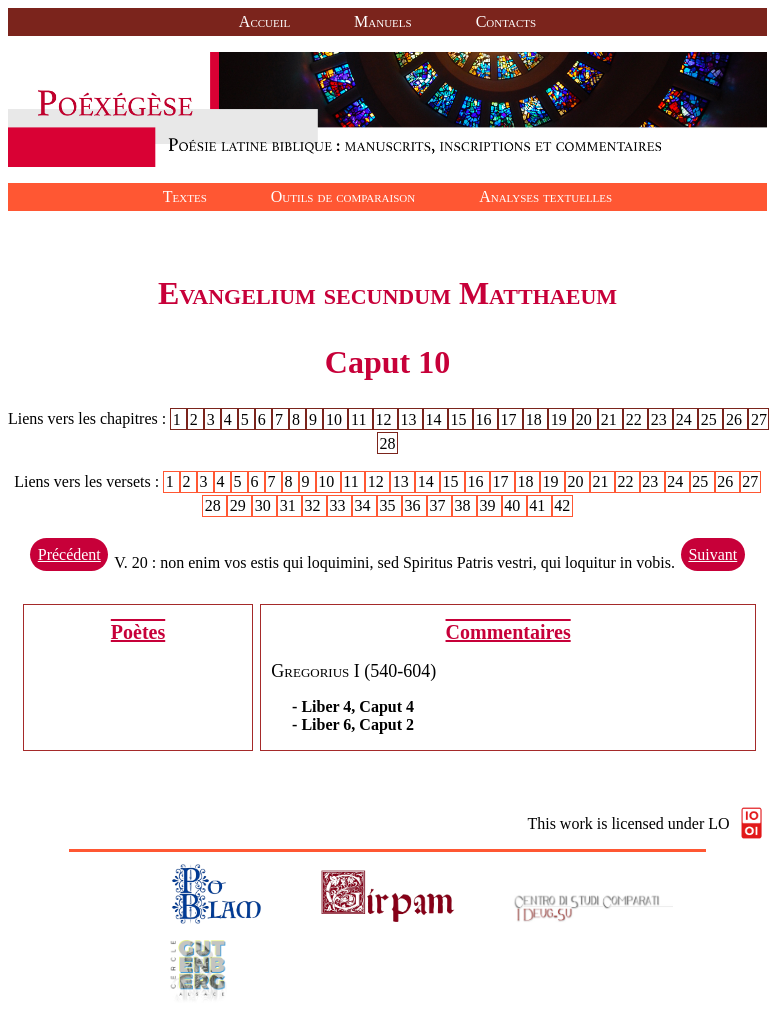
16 (486, 418)
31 (290, 505)
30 (265, 505)
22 (636, 418)
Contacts (506, 21)
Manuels (383, 21)
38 (464, 505)
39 (489, 505)
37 (439, 505)
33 (340, 505)
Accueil (264, 21)
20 (586, 418)
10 (336, 418)
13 (410, 418)
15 (461, 418)
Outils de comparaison (343, 196)
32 (315, 505)
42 (562, 505)
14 (436, 418)
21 (611, 418)
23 (661, 418)
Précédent (69, 554)
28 (388, 442)
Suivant (712, 554)
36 (414, 505)
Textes (185, 196)
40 (514, 505)
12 (385, 418)
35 (390, 505)
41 (539, 505)
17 (511, 418)
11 (360, 418)
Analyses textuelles (545, 196)
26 (736, 418)
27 (759, 418)
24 (686, 418)
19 (561, 418)
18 (536, 418)
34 (365, 505)
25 (711, 418)
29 (240, 505)
